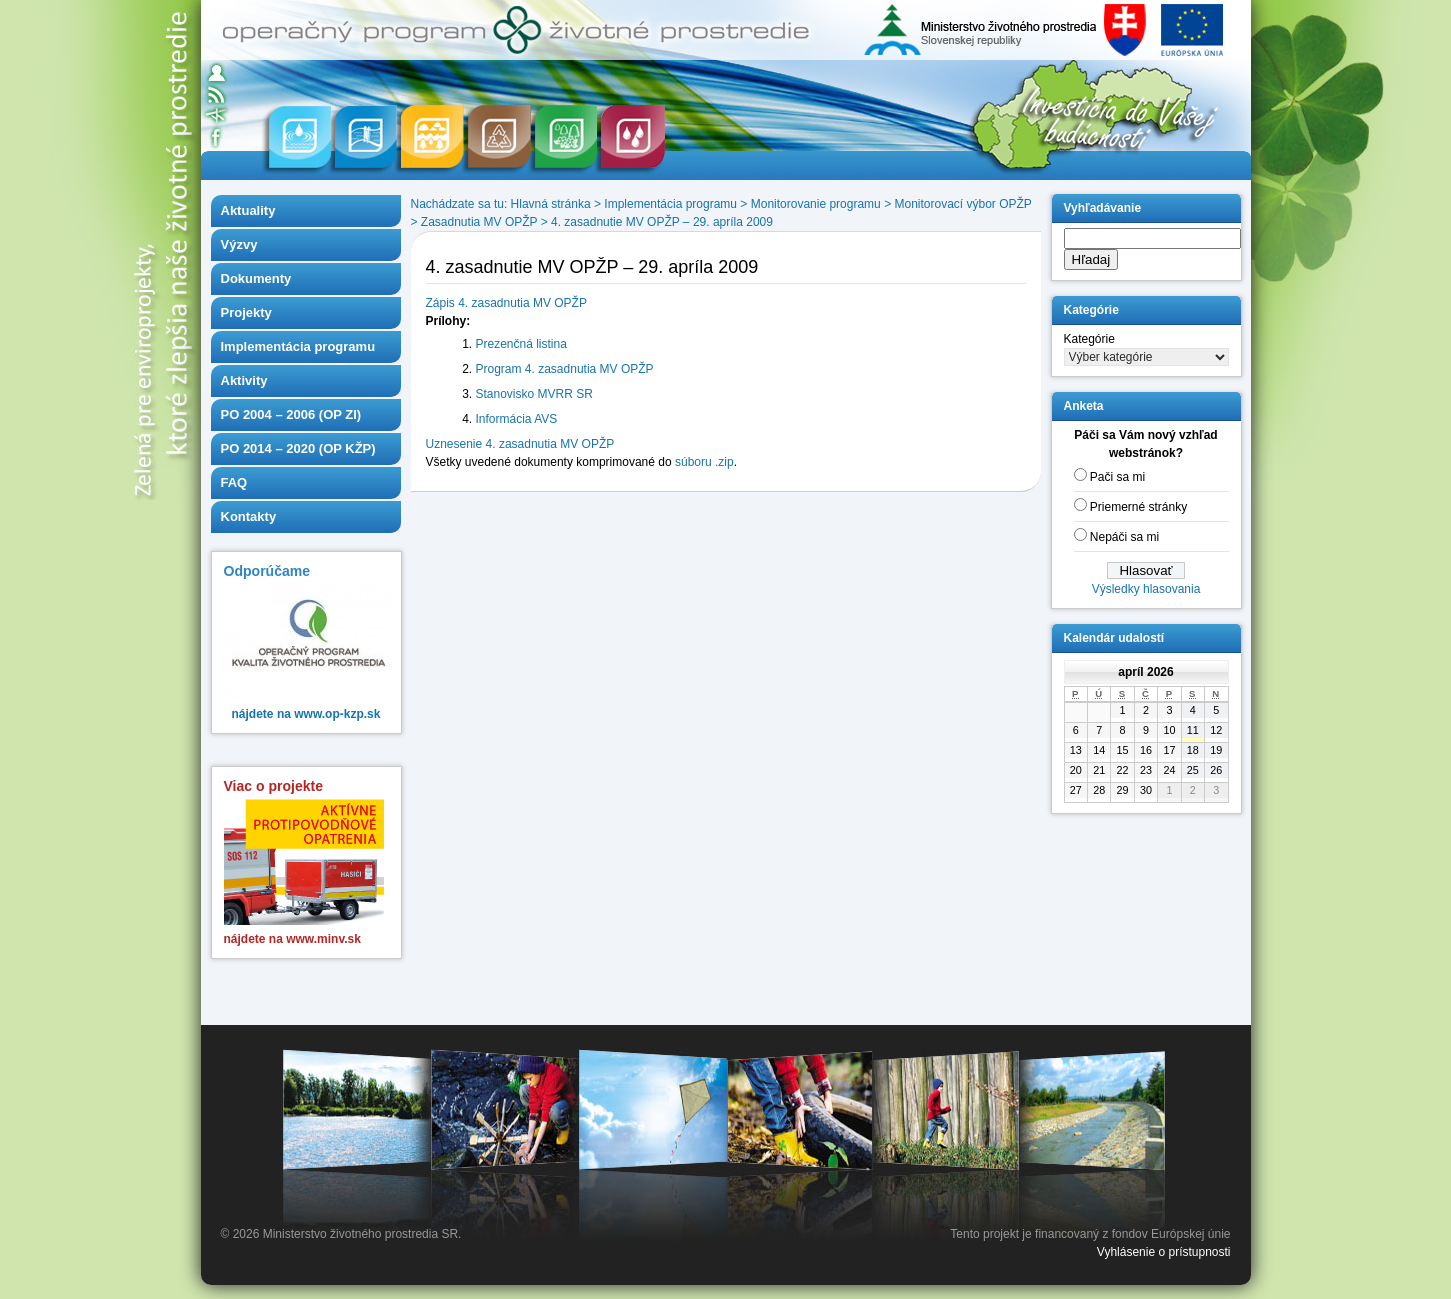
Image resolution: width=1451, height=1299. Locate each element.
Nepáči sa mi (1124, 537)
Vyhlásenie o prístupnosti (1164, 1252)
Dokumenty (256, 278)
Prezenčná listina (521, 344)
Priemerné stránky (1138, 507)
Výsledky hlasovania (1146, 589)
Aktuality (248, 210)
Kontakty (249, 516)
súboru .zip (704, 462)
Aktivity (244, 380)
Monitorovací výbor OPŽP (962, 204)
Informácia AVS (517, 419)
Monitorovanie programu (816, 204)
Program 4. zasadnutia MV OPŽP (565, 369)
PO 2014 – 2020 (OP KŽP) (298, 448)
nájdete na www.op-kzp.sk (306, 714)
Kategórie (1089, 339)
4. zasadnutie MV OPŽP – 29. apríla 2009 (662, 222)
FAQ (234, 482)
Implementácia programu (298, 346)
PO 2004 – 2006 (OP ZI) (291, 414)
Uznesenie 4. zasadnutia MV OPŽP (520, 444)
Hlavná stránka (551, 204)
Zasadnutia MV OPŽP (479, 222)
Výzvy (239, 244)
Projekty (246, 312)
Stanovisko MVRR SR (534, 394)
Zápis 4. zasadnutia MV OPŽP (506, 303)
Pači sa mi (1117, 477)
